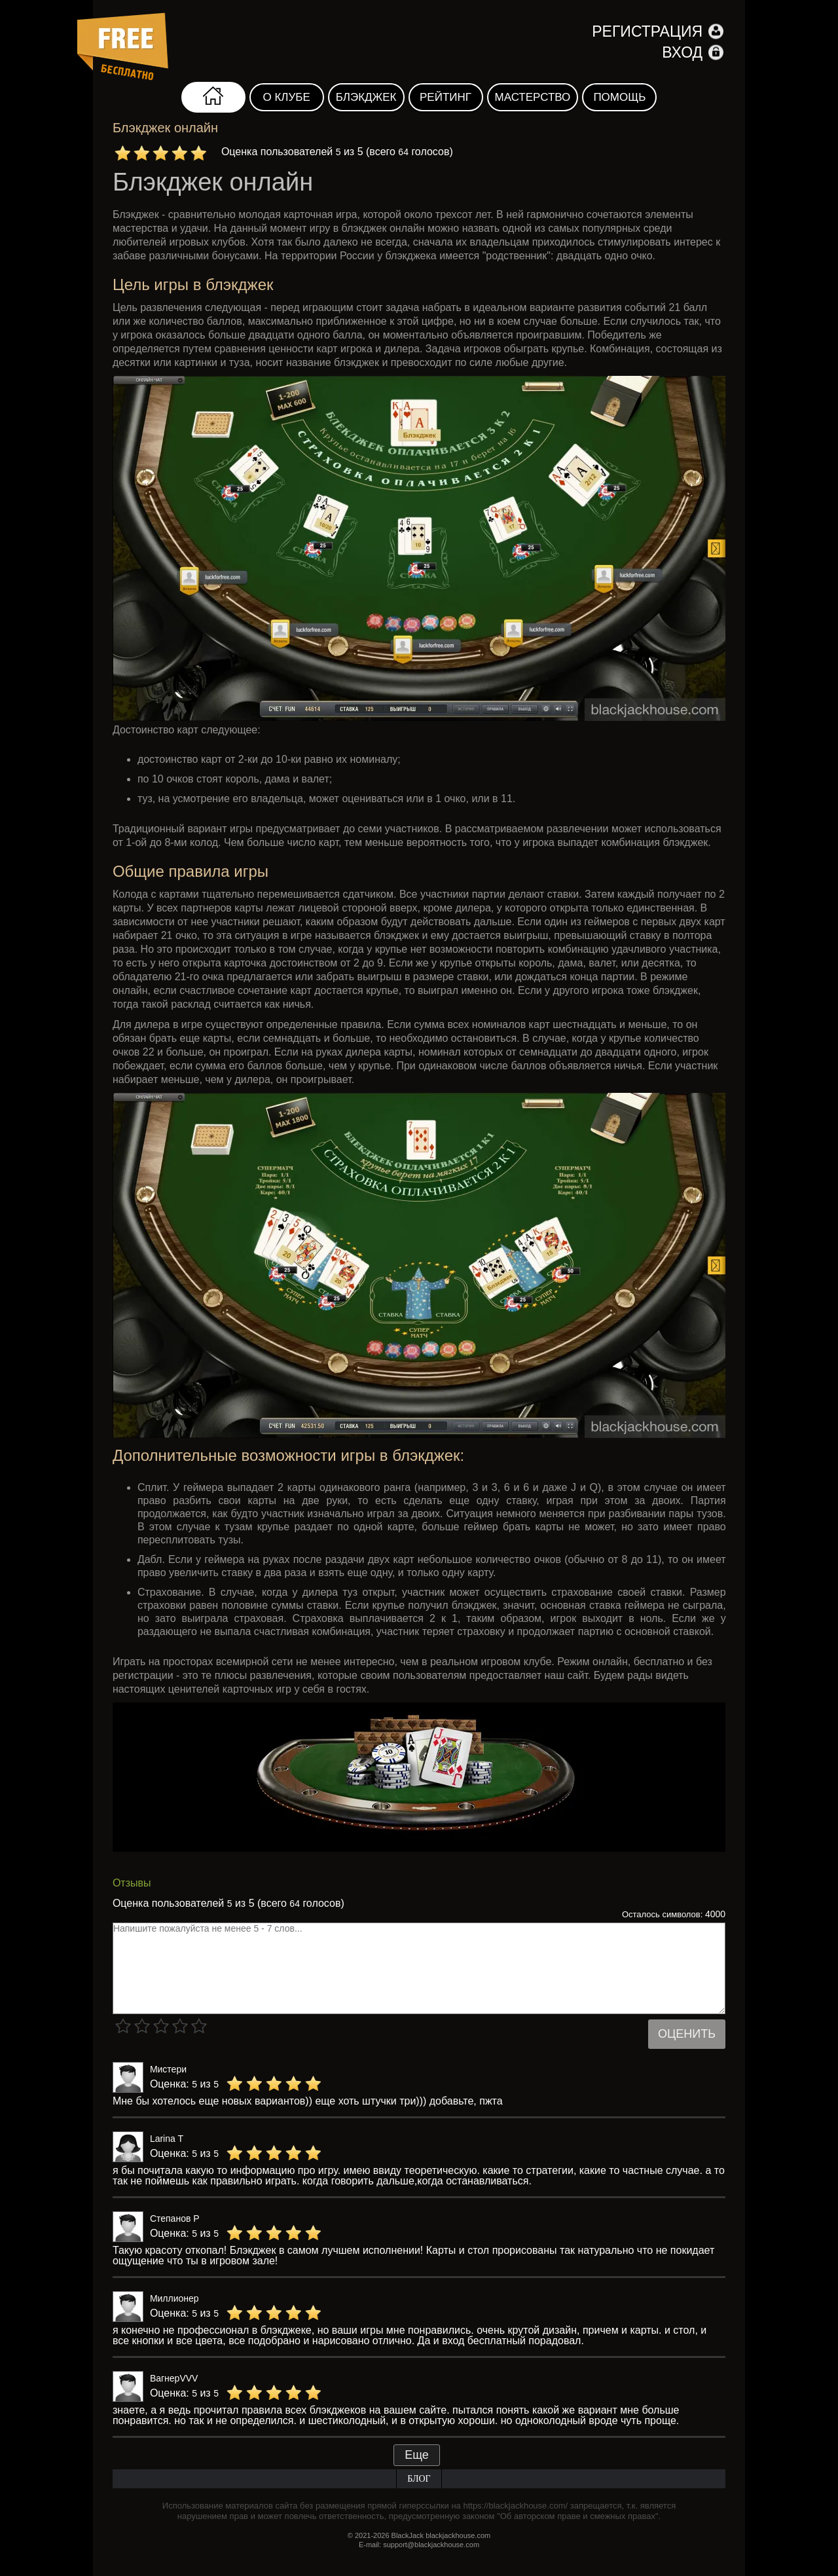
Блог (418, 2479)
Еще (417, 2454)
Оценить (687, 2033)
